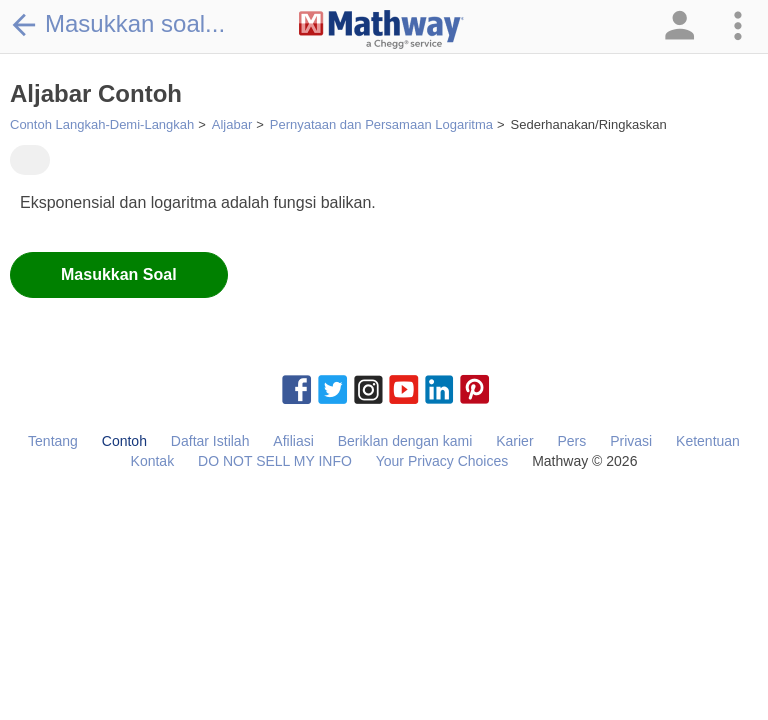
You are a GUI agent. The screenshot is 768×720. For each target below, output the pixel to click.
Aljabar (232, 124)
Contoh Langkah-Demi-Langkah (102, 124)
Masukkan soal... (117, 24)
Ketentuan (708, 441)
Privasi (631, 441)
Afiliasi (293, 441)
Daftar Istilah (210, 441)
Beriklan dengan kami (405, 441)
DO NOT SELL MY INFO (275, 461)
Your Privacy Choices (442, 461)
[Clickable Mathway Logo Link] (381, 30)
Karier (514, 441)
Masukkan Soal (119, 274)
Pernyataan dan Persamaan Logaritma (381, 124)
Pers (571, 441)
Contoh (124, 441)
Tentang (53, 441)
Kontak (153, 461)
